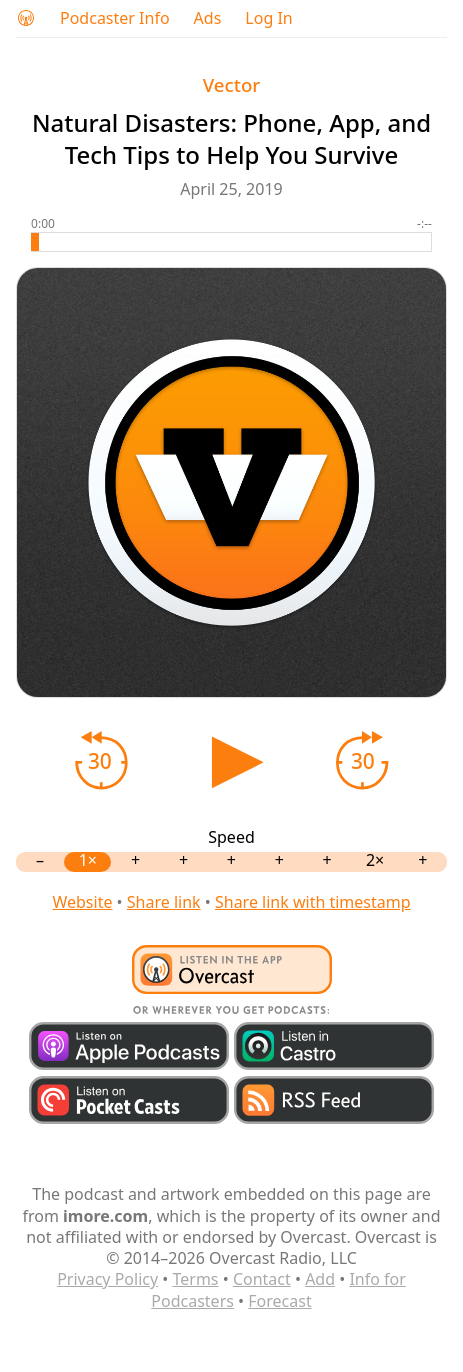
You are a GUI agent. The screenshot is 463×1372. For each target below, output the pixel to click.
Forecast (279, 1301)
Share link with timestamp (313, 902)
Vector (232, 84)
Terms (196, 1279)
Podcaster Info (115, 18)
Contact (262, 1279)
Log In (268, 18)
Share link (164, 902)
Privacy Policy (107, 1279)
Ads (208, 18)
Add (320, 1279)
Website (82, 902)
